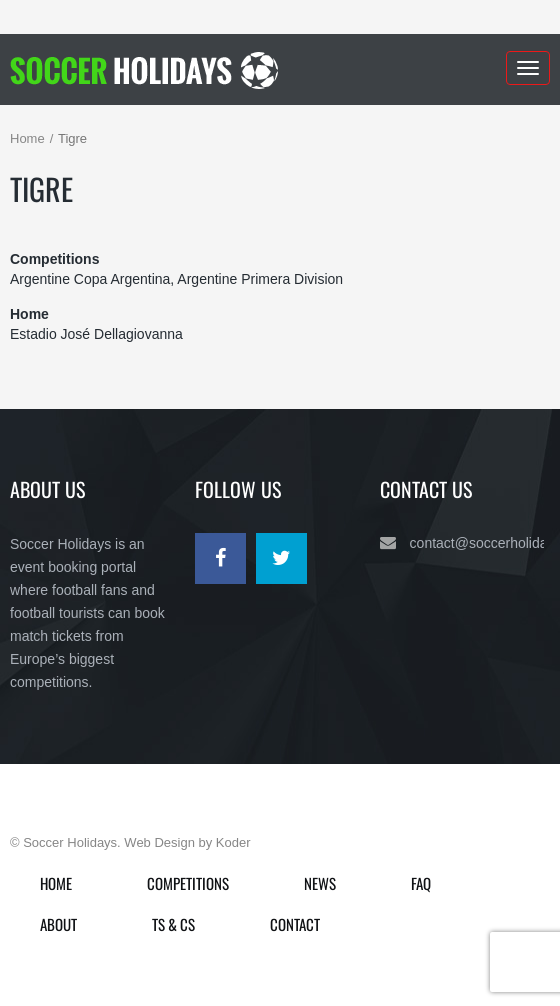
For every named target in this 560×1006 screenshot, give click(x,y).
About (58, 924)
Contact (295, 924)
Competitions (188, 883)
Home (27, 138)
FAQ (421, 883)
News (320, 883)
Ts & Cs (173, 924)
